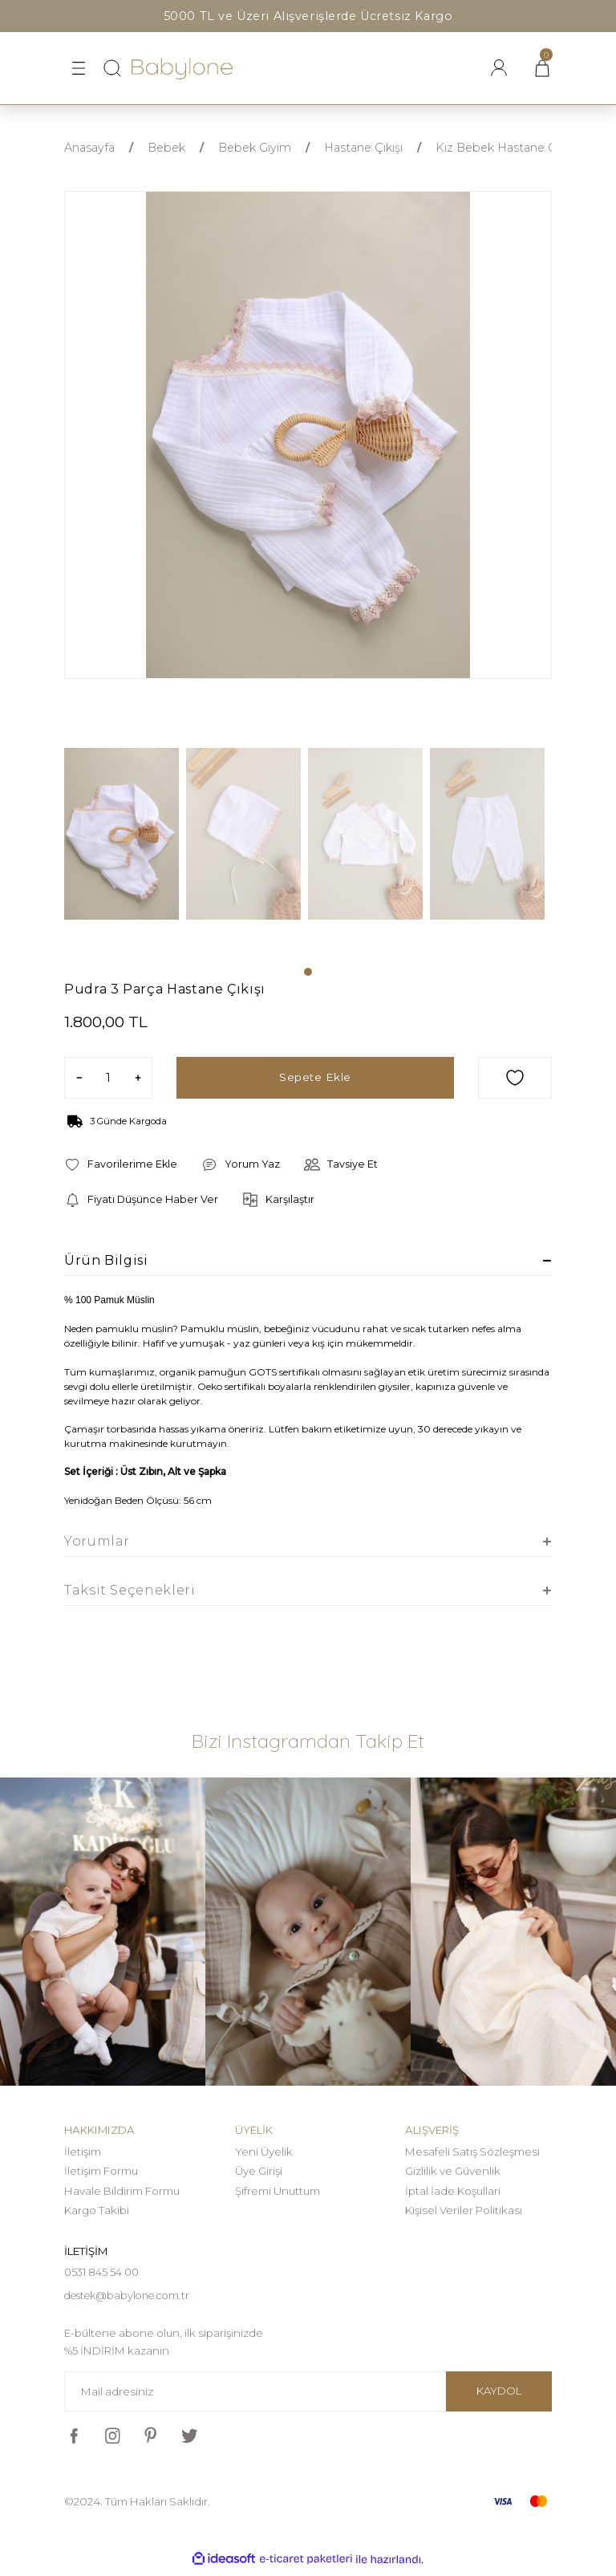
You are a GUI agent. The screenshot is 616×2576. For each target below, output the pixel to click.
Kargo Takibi (96, 2210)
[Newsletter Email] (308, 2397)
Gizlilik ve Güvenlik (452, 2170)
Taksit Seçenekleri (130, 1590)
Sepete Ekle (315, 1078)
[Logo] (182, 68)
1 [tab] (308, 972)
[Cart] (542, 68)
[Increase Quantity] (138, 1078)
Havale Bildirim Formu (122, 2190)
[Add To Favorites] (515, 1078)
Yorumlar (97, 1541)
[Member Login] (499, 68)
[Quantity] (108, 1078)
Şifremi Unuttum (277, 2190)
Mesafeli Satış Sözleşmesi (472, 2151)
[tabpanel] (125, 846)
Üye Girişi (258, 2170)
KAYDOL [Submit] (498, 2396)
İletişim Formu (101, 2170)
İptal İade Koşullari (452, 2190)
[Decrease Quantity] (79, 1078)
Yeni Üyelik (264, 2151)
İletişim (82, 2151)
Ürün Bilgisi (106, 1260)
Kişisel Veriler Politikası (463, 2210)
